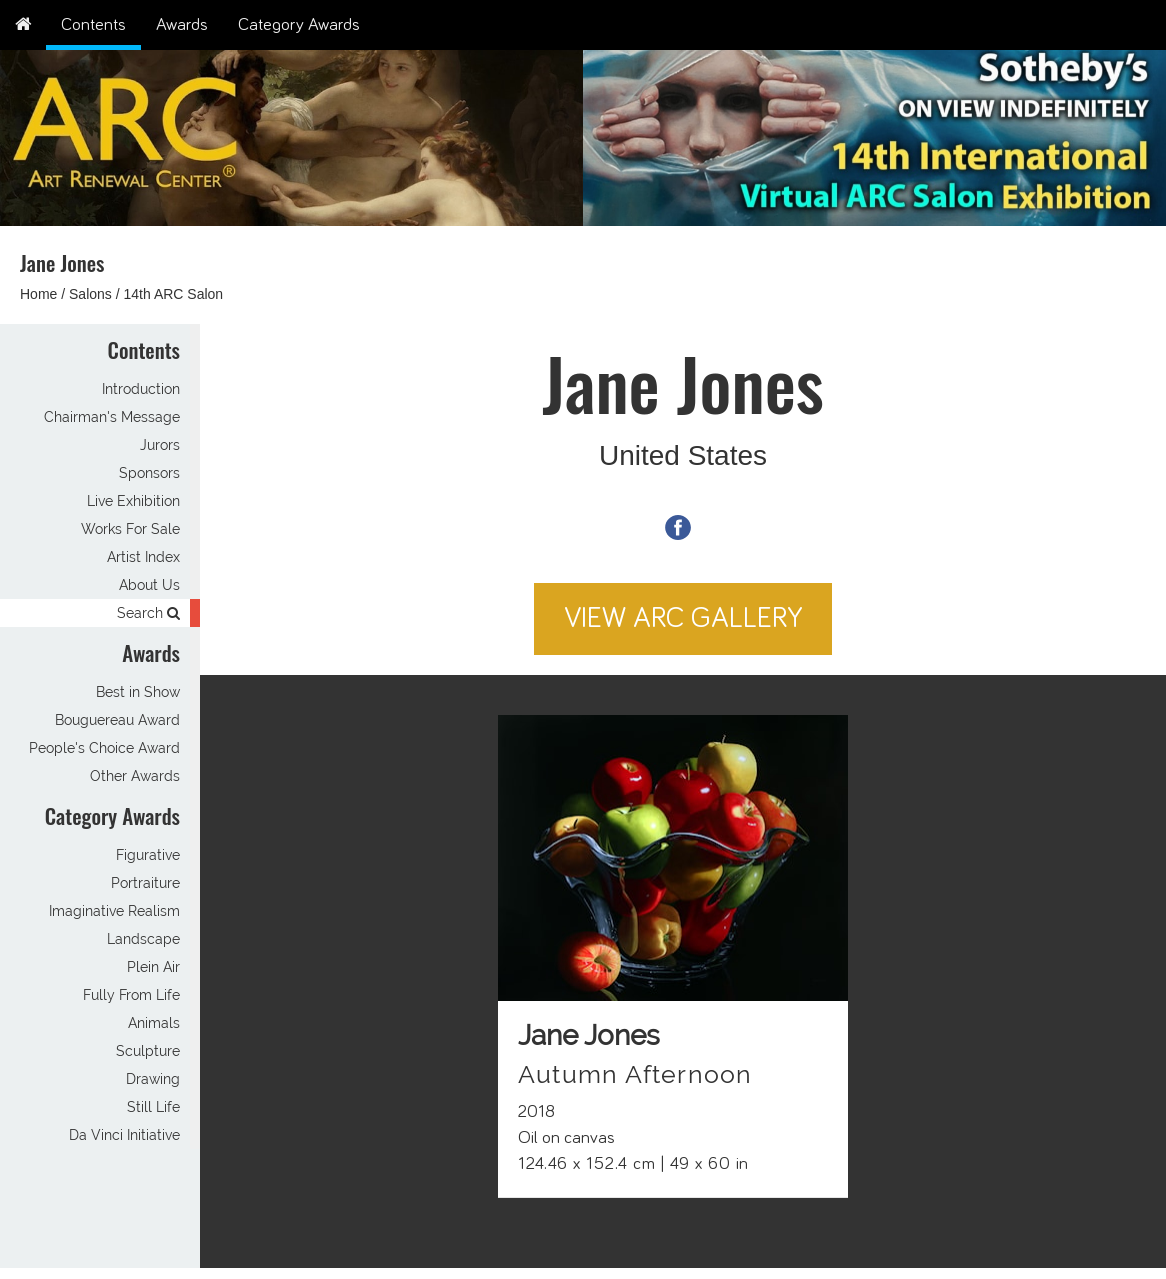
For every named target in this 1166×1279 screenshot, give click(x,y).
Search (148, 613)
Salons (90, 294)
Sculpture (148, 1051)
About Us (149, 585)
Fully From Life (131, 995)
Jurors (160, 445)
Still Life (153, 1107)
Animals (154, 1023)
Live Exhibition (133, 501)
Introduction (141, 389)
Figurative (148, 855)
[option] (874, 133)
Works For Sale (130, 529)
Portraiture (145, 883)
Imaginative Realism (114, 911)
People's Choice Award (104, 748)
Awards (182, 25)
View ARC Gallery (683, 618)
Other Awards (135, 776)
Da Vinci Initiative (124, 1135)
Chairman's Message (112, 417)
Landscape (143, 939)
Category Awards (299, 25)
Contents (93, 25)
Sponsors (149, 473)
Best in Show (138, 692)
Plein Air (153, 967)
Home (38, 294)
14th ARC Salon (174, 294)
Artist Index (143, 557)
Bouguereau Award (117, 720)
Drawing (153, 1079)
